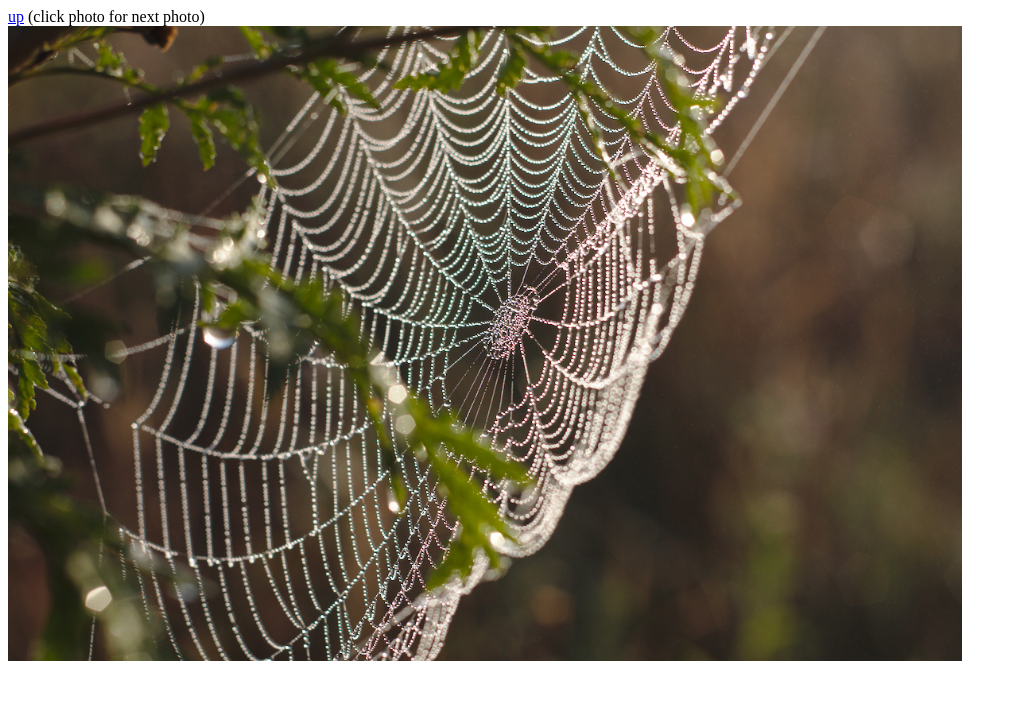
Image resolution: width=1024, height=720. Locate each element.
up (16, 16)
